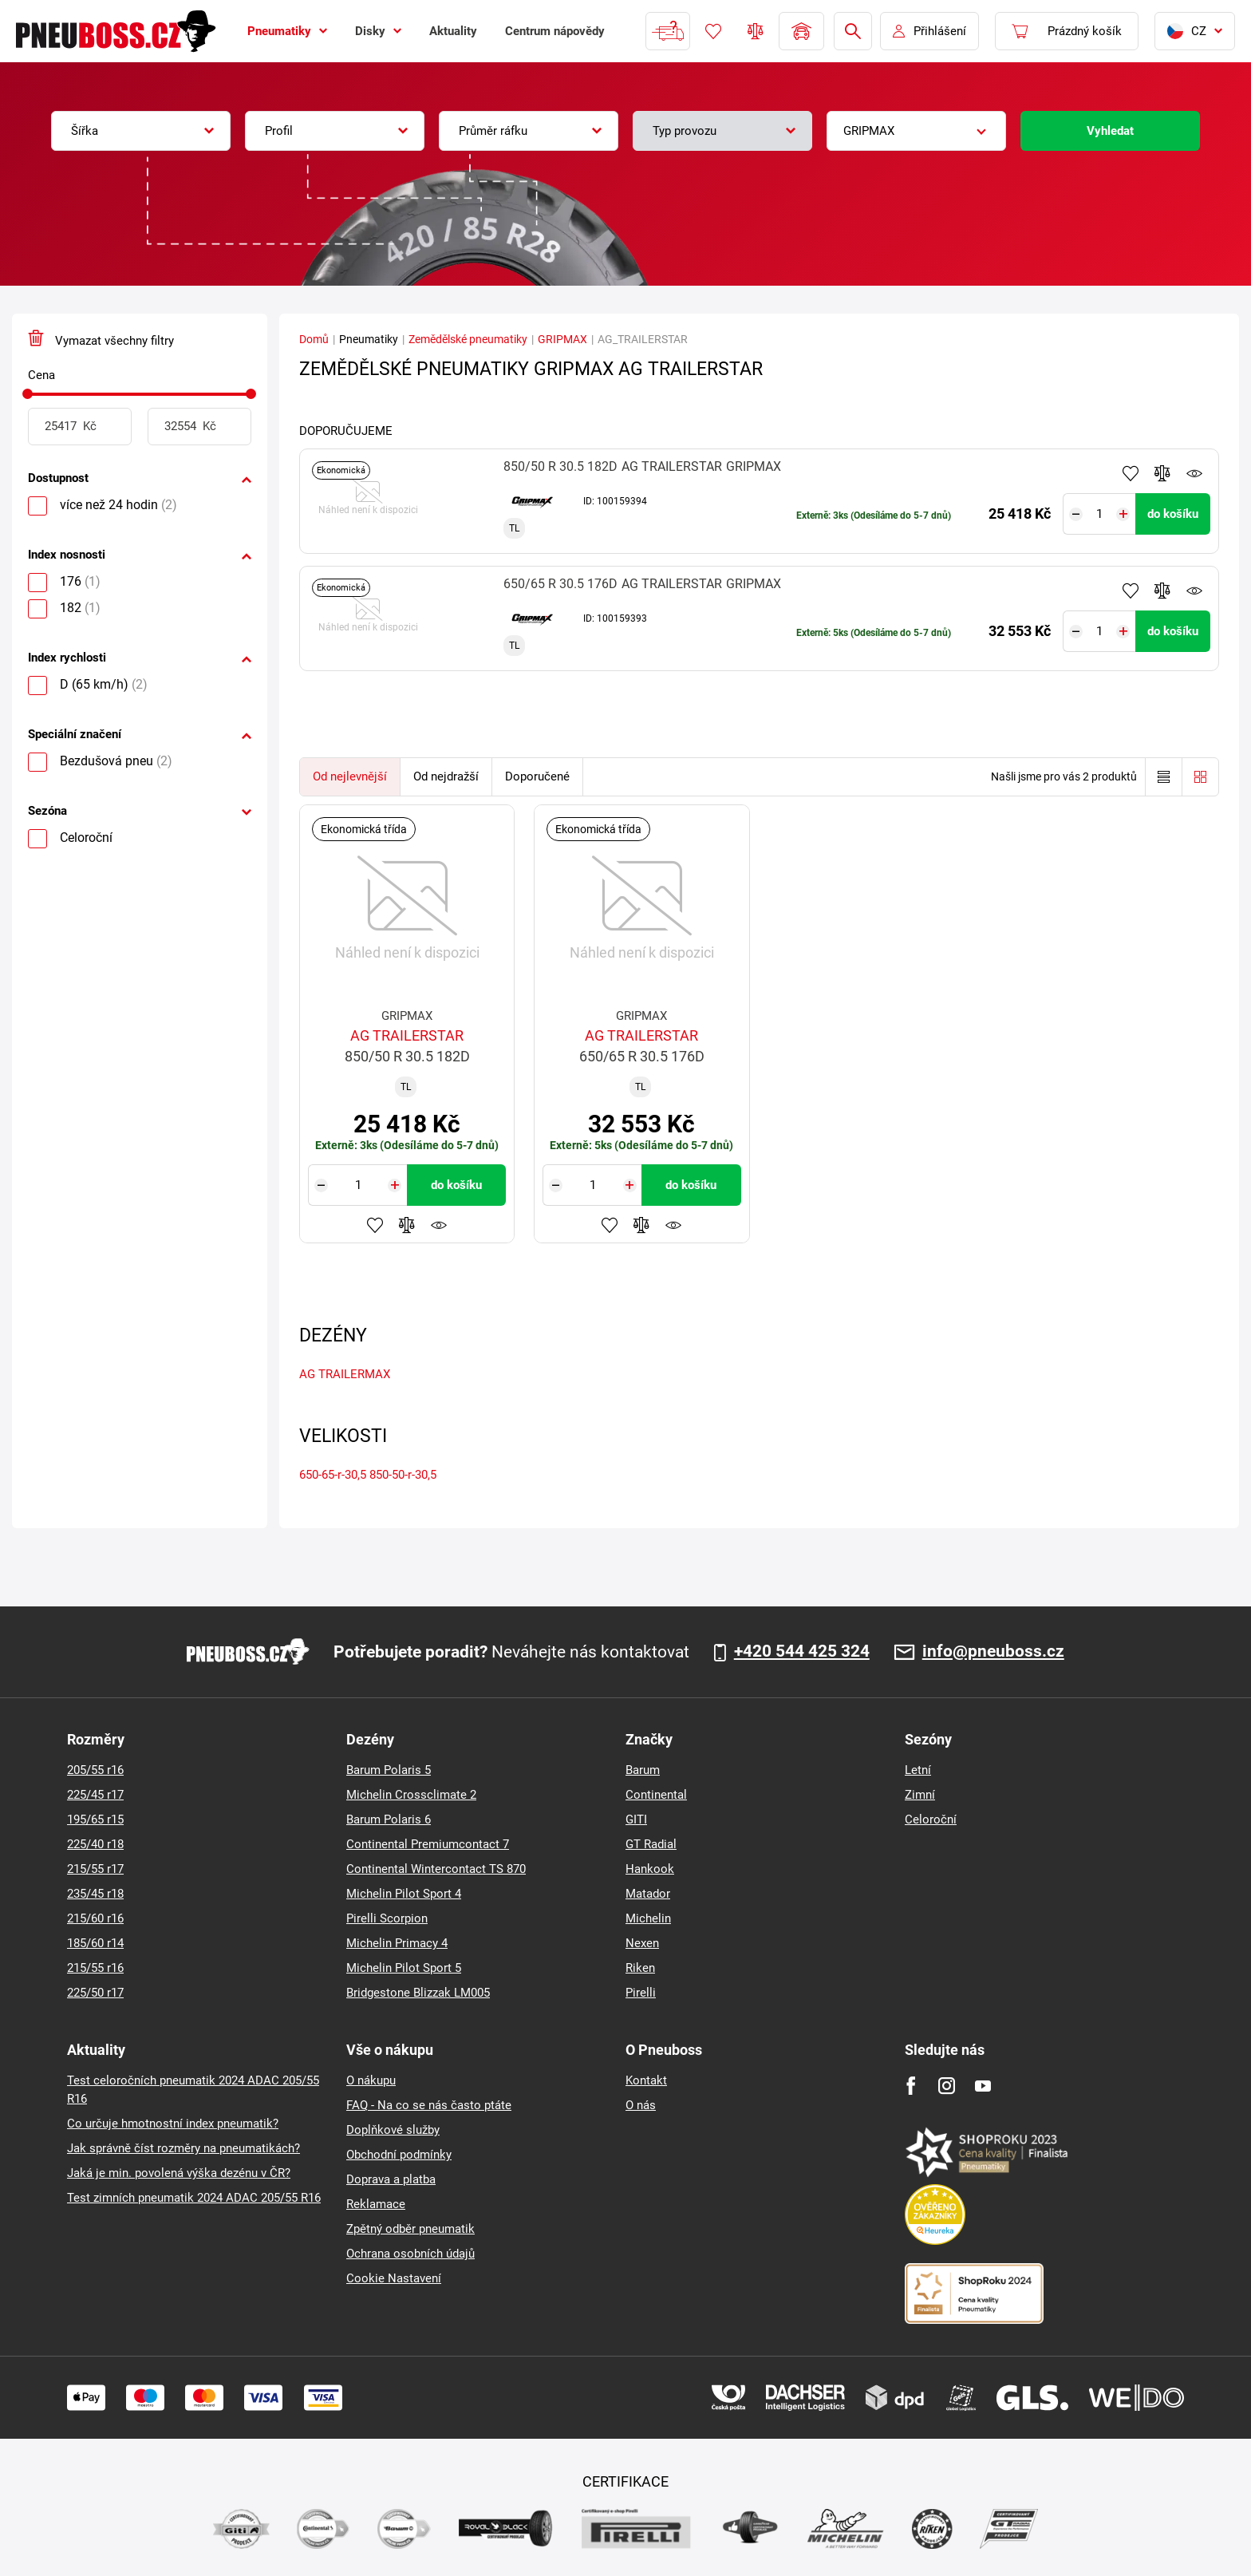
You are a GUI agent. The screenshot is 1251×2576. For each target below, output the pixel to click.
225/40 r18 (95, 1844)
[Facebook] (911, 2086)
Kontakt (646, 2080)
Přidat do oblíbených (1131, 473)
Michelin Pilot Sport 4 (403, 1894)
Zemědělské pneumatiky (467, 339)
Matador (648, 1894)
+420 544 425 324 (802, 1652)
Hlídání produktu (1194, 473)
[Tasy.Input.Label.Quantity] (1099, 514)
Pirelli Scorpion (387, 1918)
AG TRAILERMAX (344, 1374)
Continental (656, 1795)
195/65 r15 (95, 1819)
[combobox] (141, 131)
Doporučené (537, 776)
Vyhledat (1110, 131)
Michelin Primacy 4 (397, 1943)
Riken (640, 1968)
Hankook (650, 1869)
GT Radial (651, 1844)
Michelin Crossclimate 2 (411, 1795)
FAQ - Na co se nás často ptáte (428, 2105)
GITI (636, 1819)
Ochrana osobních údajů (410, 2253)
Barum (643, 1770)
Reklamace (375, 2204)
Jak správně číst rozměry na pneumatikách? (183, 2148)
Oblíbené (713, 31)
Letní (918, 1770)
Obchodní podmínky (399, 2154)
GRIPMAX (562, 339)
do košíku (1172, 514)
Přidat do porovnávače (1162, 473)
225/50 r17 (95, 1992)
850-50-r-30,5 (402, 1475)
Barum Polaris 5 (388, 1770)
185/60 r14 (95, 1943)
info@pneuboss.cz (993, 1652)
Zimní (920, 1795)
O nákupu (371, 2080)
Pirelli (641, 1992)
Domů (314, 339)
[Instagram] (947, 2086)
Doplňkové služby (393, 2130)
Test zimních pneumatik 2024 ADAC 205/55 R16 (194, 2198)
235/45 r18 (95, 1894)
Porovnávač (755, 31)
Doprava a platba (391, 2179)
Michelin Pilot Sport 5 (403, 1968)
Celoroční (931, 1819)
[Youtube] (982, 2086)
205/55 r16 (95, 1770)
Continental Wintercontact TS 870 (436, 1869)
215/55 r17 (95, 1869)
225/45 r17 (95, 1795)
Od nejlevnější (350, 776)
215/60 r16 (95, 1918)
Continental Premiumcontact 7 (427, 1844)
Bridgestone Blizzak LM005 (418, 1992)
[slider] (27, 394)
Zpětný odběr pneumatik (410, 2229)
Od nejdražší (446, 776)
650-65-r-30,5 (332, 1475)
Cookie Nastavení (393, 2278)
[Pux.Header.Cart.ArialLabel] (1067, 31)
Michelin (648, 1918)
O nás (641, 2105)
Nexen (642, 1943)
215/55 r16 (95, 1968)
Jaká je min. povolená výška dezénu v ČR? (178, 2173)
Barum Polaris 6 (388, 1819)
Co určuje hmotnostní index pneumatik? (172, 2123)
